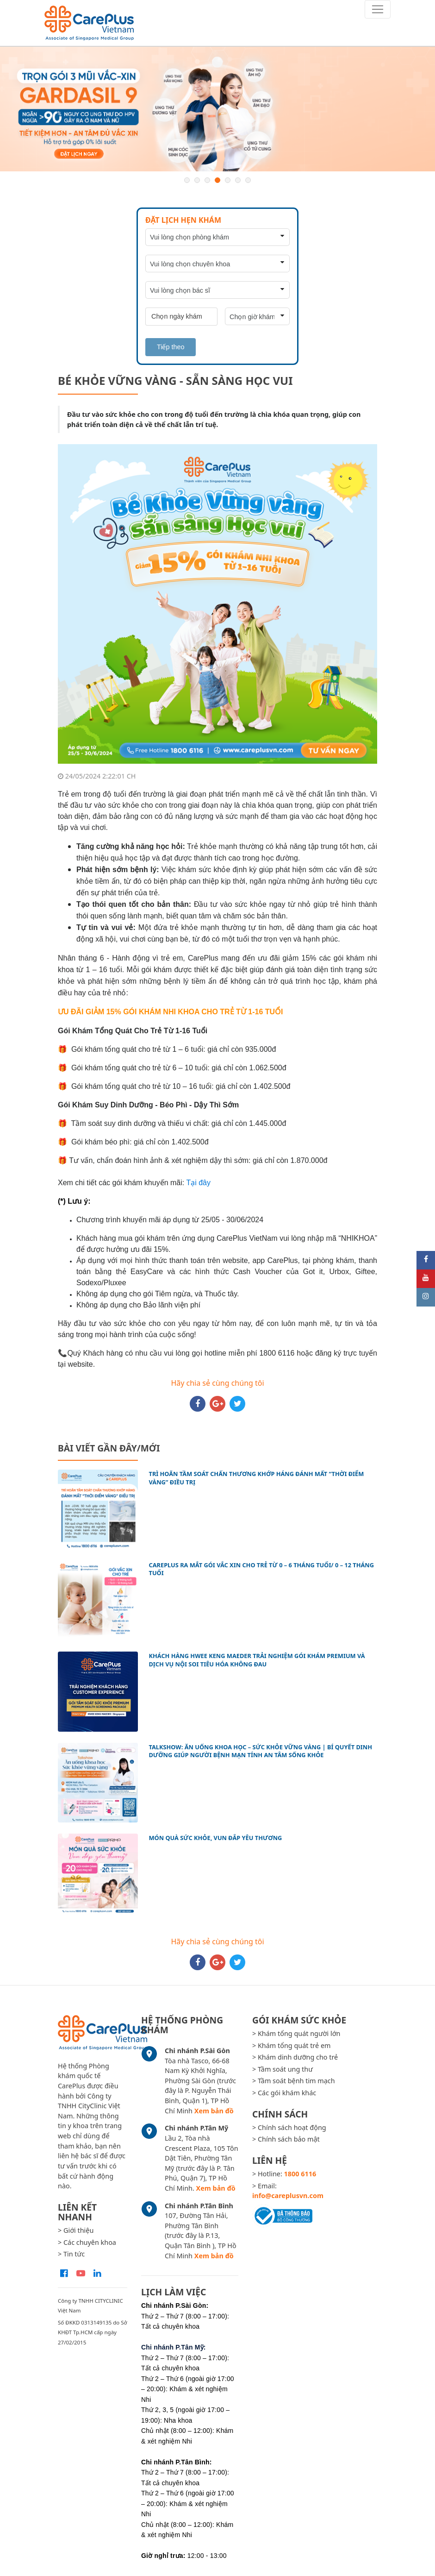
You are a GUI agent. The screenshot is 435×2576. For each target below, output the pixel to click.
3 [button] (207, 180)
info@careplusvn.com (287, 2195)
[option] (217, 109)
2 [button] (197, 180)
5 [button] (227, 180)
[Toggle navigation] (378, 9)
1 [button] (187, 180)
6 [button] (238, 180)
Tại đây (198, 1183)
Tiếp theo (170, 347)
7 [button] (248, 180)
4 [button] (217, 180)
